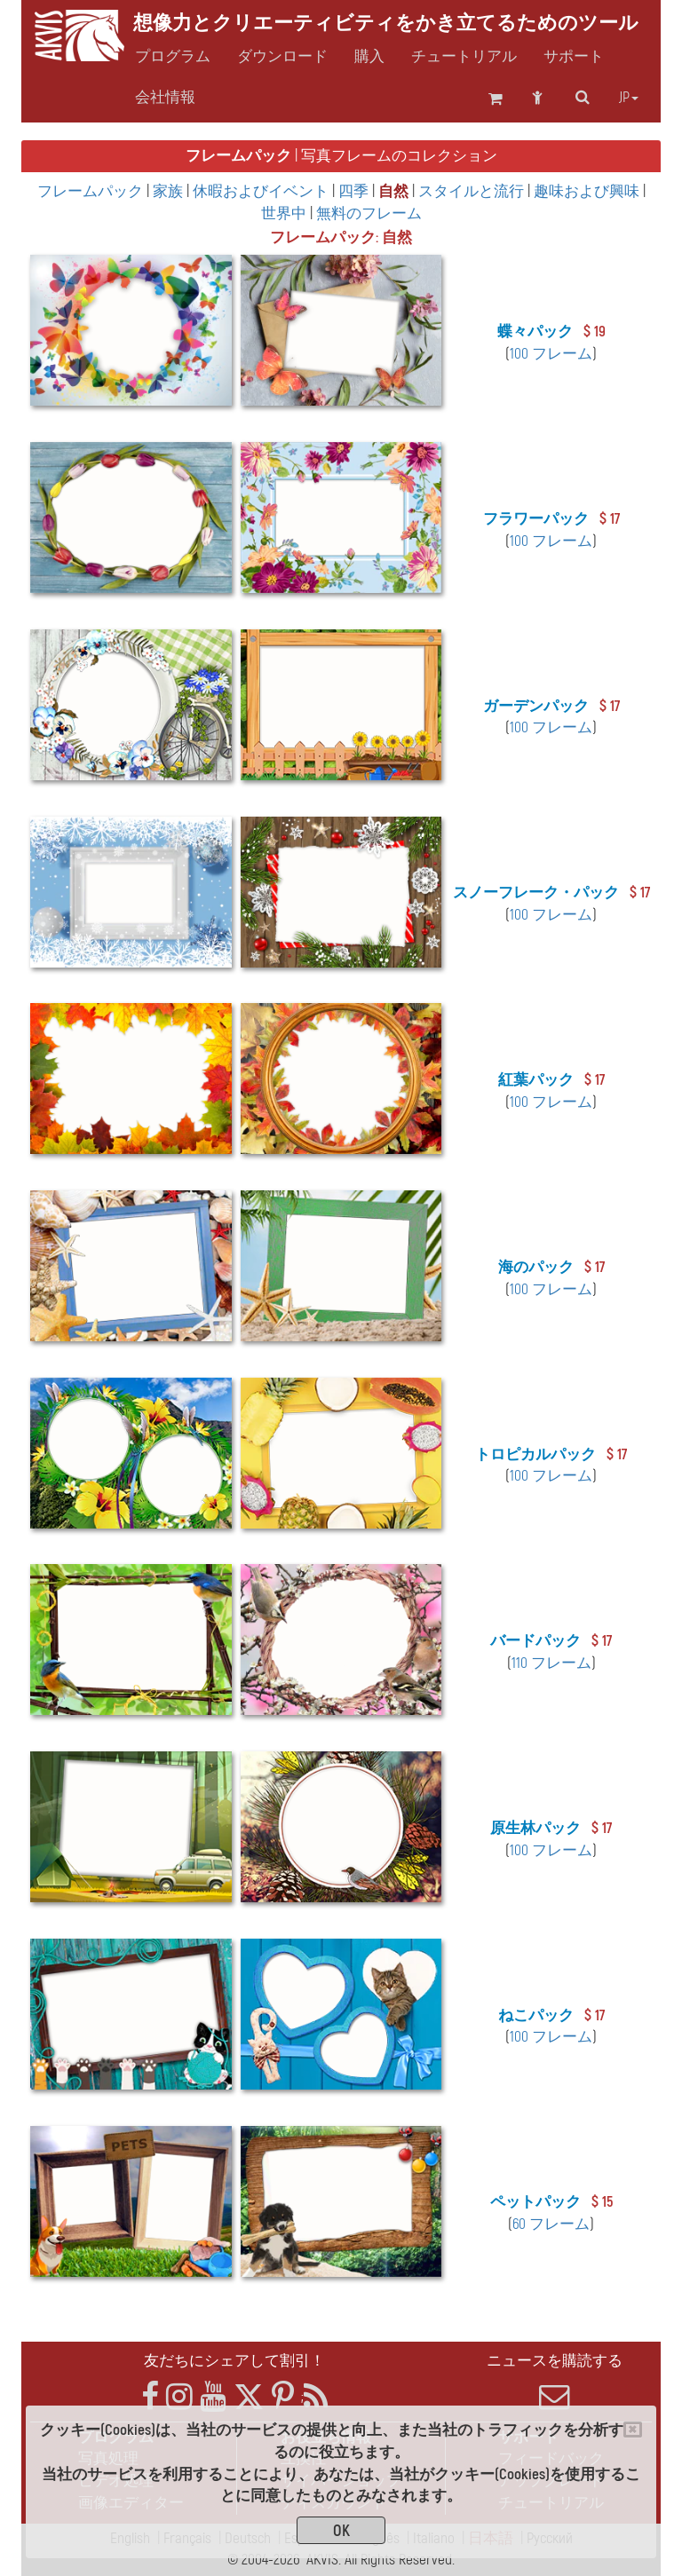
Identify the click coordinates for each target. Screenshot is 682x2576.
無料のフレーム (369, 213)
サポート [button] (573, 57)
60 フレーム (551, 2224)
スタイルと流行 (472, 191)
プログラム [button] (172, 57)
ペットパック (535, 2202)
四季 (355, 191)
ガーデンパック (536, 706)
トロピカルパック (535, 1454)
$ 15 (602, 2202)
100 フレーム (551, 353)
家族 (169, 191)
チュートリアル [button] (464, 57)
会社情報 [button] (165, 98)
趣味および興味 (588, 191)
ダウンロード (282, 57)
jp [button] (628, 98)
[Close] (632, 2429)
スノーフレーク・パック (536, 892)
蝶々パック (535, 331)
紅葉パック (536, 1080)
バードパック (535, 1641)
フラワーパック (536, 519)
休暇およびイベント (262, 191)
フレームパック (92, 191)
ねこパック (536, 2015)
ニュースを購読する (554, 2381)
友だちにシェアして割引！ (234, 2360)
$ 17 (609, 519)
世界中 (285, 213)
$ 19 (594, 331)
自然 (395, 191)
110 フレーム (551, 1663)
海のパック (536, 1267)
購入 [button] (369, 57)
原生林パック (535, 1828)
